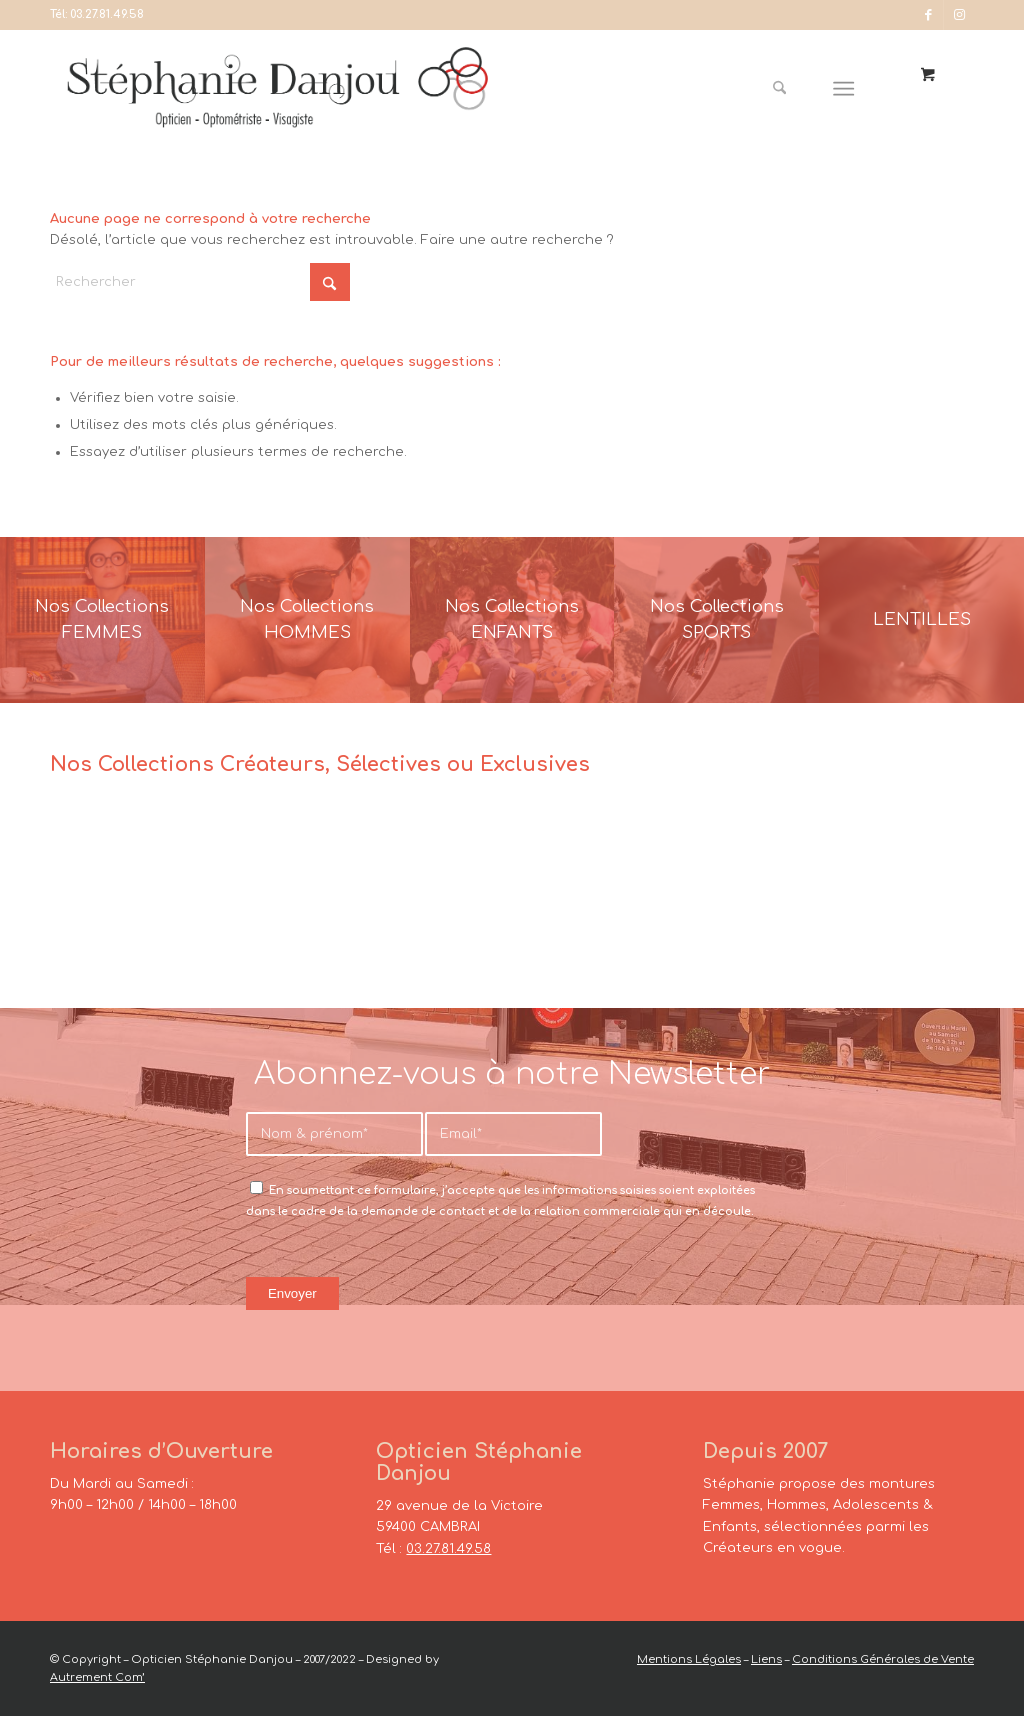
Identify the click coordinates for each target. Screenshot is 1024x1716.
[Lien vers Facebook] (928, 15)
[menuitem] (787, 89)
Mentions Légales (689, 1659)
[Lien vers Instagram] (959, 15)
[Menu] (844, 89)
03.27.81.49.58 (107, 14)
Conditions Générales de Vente (883, 1659)
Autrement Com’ (97, 1677)
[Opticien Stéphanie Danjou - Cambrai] (299, 89)
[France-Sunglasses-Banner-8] (716, 620)
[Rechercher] (779, 89)
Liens (766, 1659)
